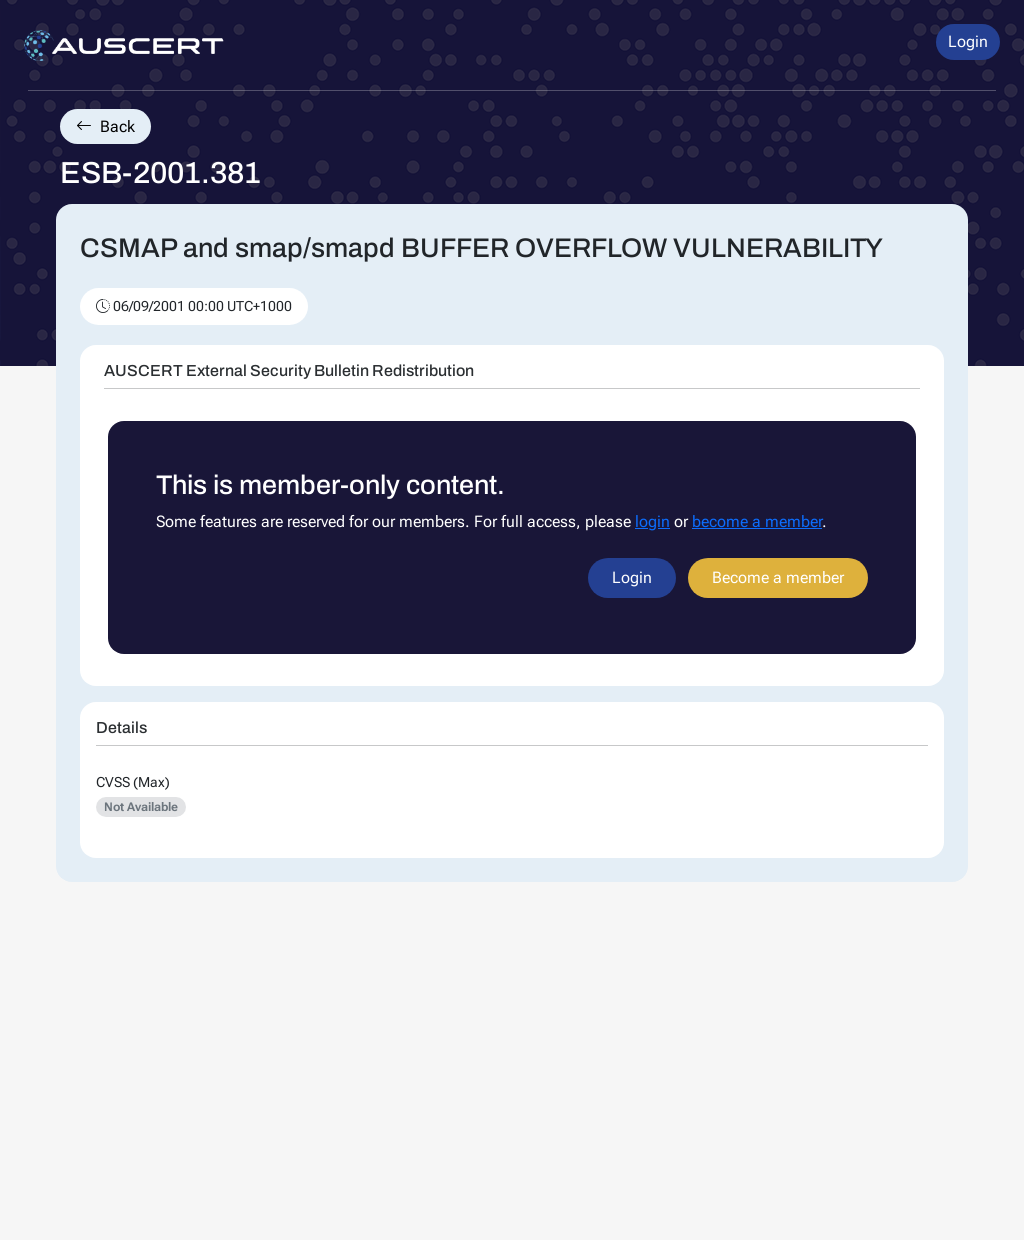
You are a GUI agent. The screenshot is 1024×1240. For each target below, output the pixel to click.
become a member (757, 521)
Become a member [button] (778, 577)
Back (105, 126)
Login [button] (968, 41)
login (652, 521)
